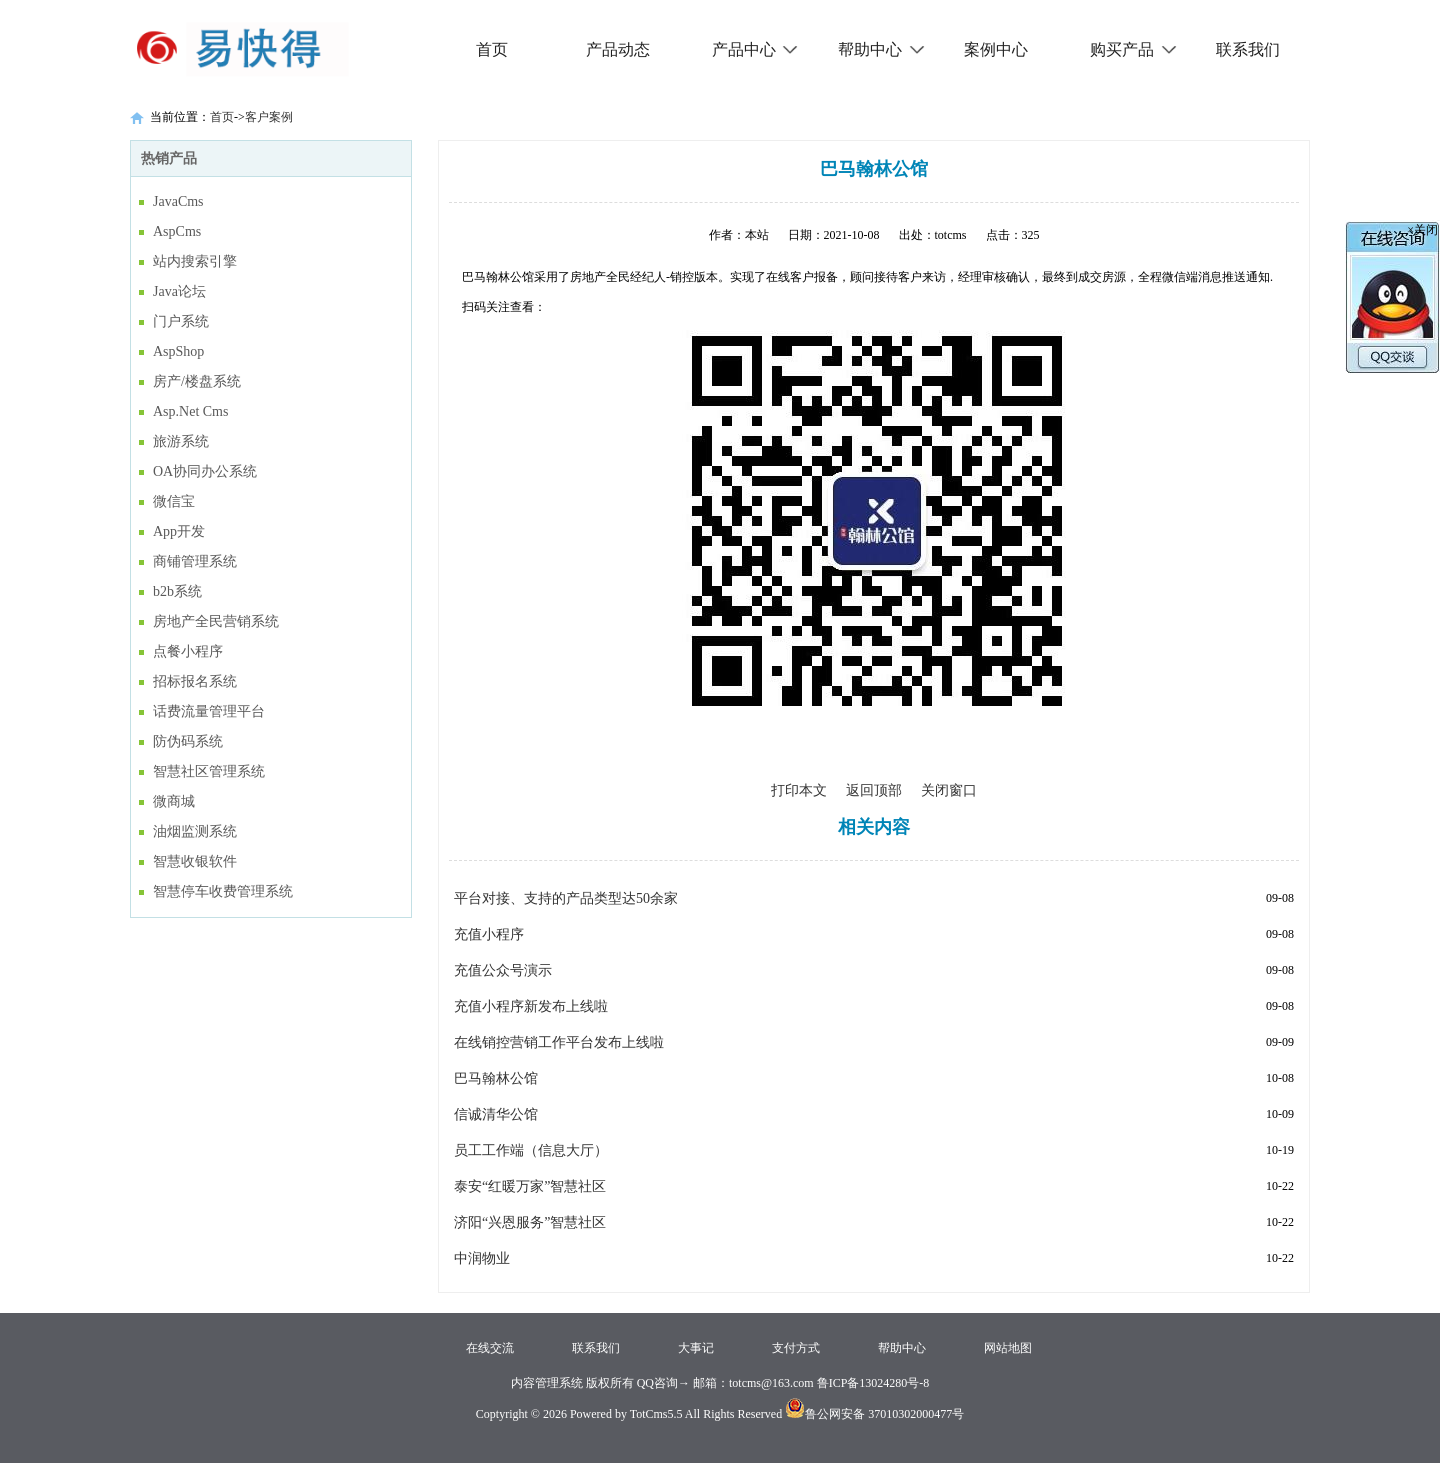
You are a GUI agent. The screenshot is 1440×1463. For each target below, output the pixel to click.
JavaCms (178, 201)
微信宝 (174, 501)
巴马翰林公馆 (496, 1078)
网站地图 (1008, 1348)
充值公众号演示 (503, 970)
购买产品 (1133, 49)
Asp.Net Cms (190, 411)
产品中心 (755, 49)
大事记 (696, 1348)
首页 (492, 49)
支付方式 (796, 1348)
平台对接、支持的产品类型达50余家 (566, 898)
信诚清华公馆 (496, 1114)
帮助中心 (881, 49)
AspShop (178, 351)
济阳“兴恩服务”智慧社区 (530, 1222)
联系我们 (1248, 49)
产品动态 (618, 49)
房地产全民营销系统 (216, 621)
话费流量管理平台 (209, 711)
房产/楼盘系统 (197, 381)
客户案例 (269, 117)
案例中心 (996, 49)
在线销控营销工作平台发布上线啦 (559, 1042)
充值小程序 (489, 934)
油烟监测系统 (195, 831)
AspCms (177, 231)
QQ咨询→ (662, 1383)
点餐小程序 (188, 651)
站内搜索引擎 (195, 261)
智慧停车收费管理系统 (223, 891)
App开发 (179, 531)
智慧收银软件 (195, 861)
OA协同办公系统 (205, 471)
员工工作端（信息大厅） (531, 1150)
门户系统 (181, 321)
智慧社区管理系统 (209, 771)
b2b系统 (177, 591)
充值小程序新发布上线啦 (531, 1006)
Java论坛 (179, 291)
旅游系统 (181, 441)
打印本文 (799, 790)
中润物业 (482, 1258)
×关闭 (1422, 230)
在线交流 (490, 1348)
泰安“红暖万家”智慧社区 (530, 1186)
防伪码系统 (188, 741)
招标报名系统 (195, 681)
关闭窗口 (949, 790)
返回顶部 (874, 790)
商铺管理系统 (195, 561)
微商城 (174, 801)
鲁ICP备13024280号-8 (873, 1383)
